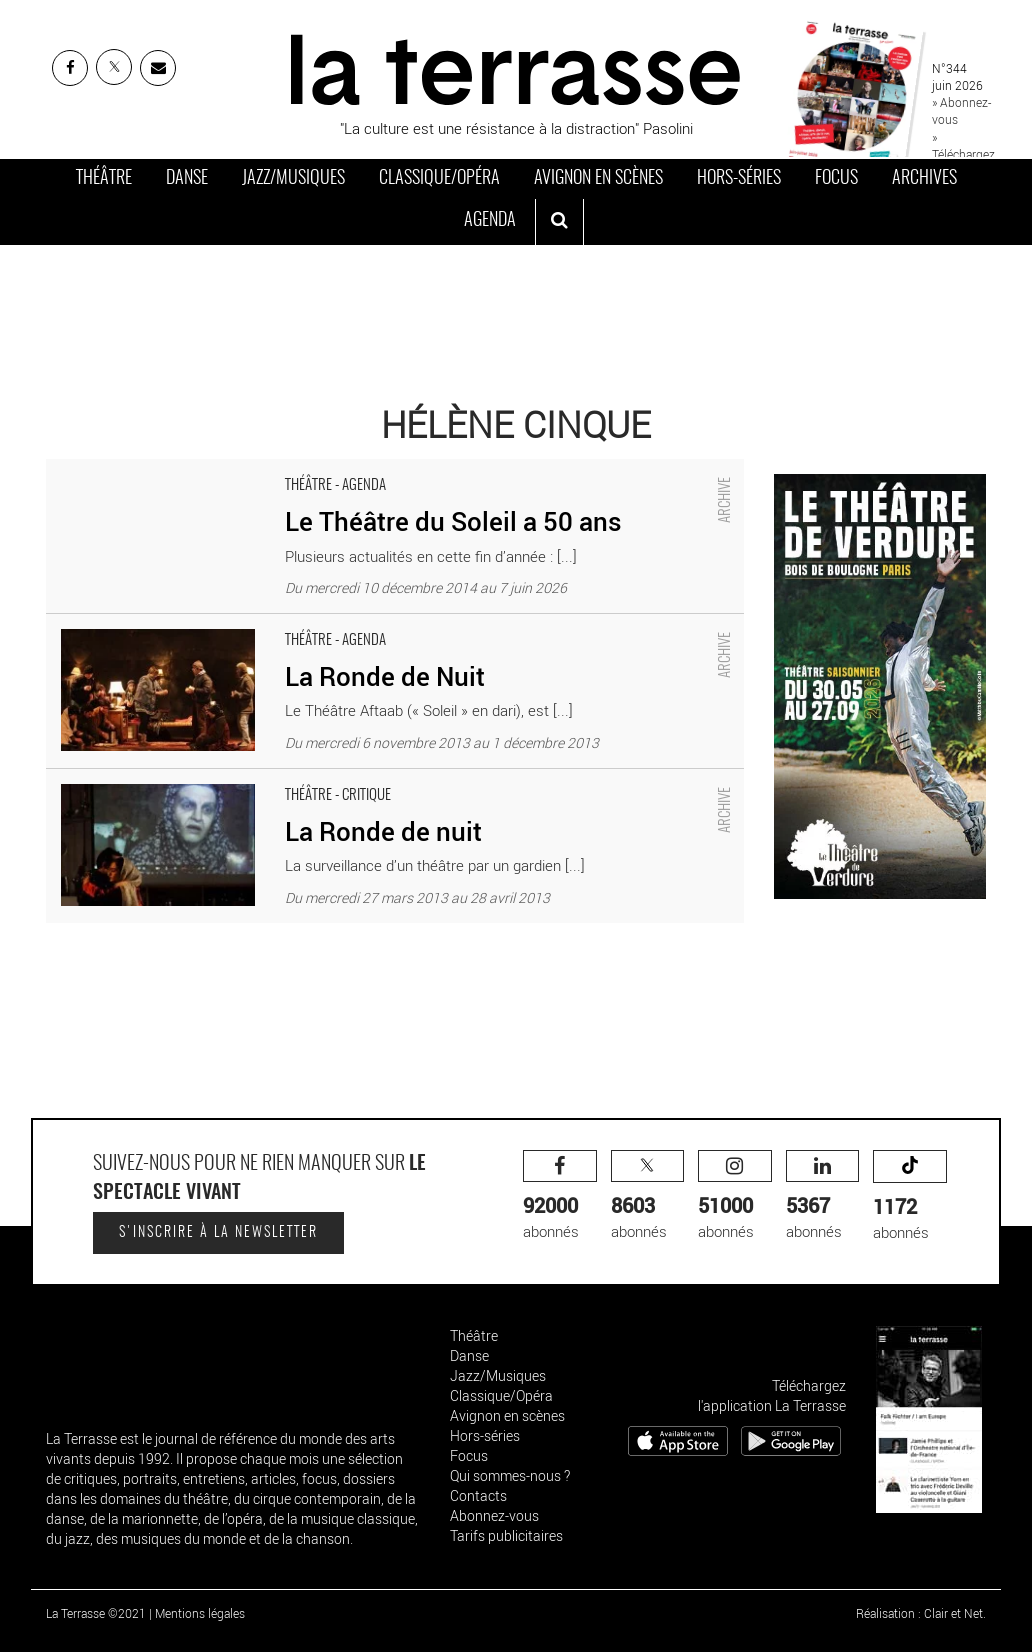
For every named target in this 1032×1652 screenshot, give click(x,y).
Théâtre (104, 179)
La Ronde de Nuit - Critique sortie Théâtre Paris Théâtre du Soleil (256, 624)
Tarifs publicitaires (506, 1535)
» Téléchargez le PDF (963, 154)
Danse (187, 179)
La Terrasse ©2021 (96, 1613)
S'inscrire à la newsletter (218, 1233)
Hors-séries (739, 179)
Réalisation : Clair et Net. (921, 1613)
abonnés (560, 1195)
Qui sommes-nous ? (510, 1475)
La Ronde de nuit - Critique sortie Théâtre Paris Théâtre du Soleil (255, 779)
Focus (836, 179)
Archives (924, 179)
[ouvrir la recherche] (559, 222)
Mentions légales (200, 1613)
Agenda (490, 221)
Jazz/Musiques (293, 179)
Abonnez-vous (494, 1515)
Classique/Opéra (439, 179)
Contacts (478, 1495)
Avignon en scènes (598, 179)
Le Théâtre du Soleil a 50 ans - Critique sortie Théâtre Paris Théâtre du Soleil (295, 469)
